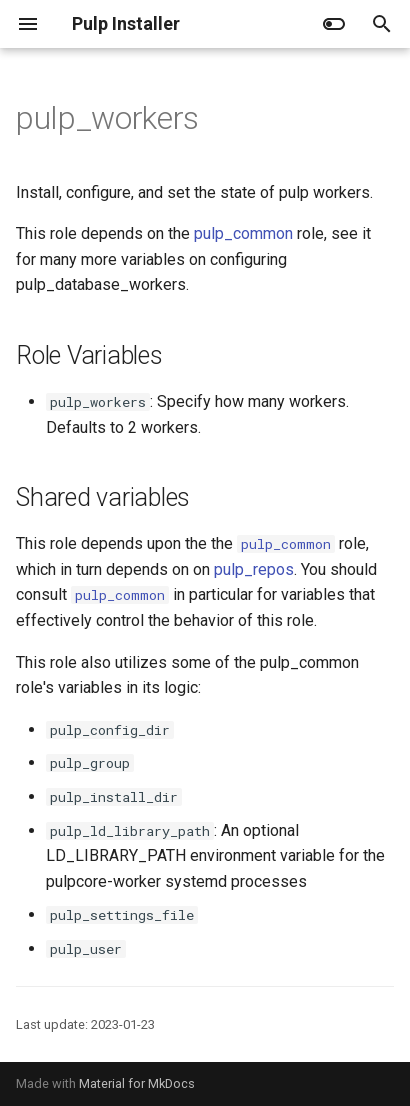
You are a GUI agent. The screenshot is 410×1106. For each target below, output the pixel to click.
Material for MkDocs (137, 1083)
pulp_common (243, 233)
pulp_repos (254, 569)
